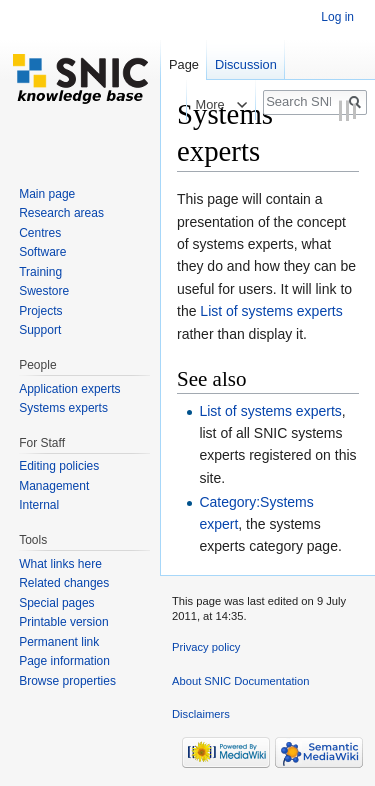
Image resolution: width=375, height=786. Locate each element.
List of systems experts (271, 311)
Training (40, 272)
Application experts (69, 389)
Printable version (63, 622)
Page (184, 64)
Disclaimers (201, 714)
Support (40, 330)
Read (161, 104)
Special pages (56, 603)
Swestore (44, 291)
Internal (39, 505)
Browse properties (67, 681)
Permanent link (59, 642)
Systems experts (63, 408)
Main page (47, 194)
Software (42, 252)
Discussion (246, 64)
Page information (64, 661)
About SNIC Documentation (240, 681)
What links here (60, 564)
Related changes (64, 583)
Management (54, 486)
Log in (337, 17)
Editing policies (59, 466)
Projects (40, 311)
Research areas (61, 213)
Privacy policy (206, 647)
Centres (40, 233)
